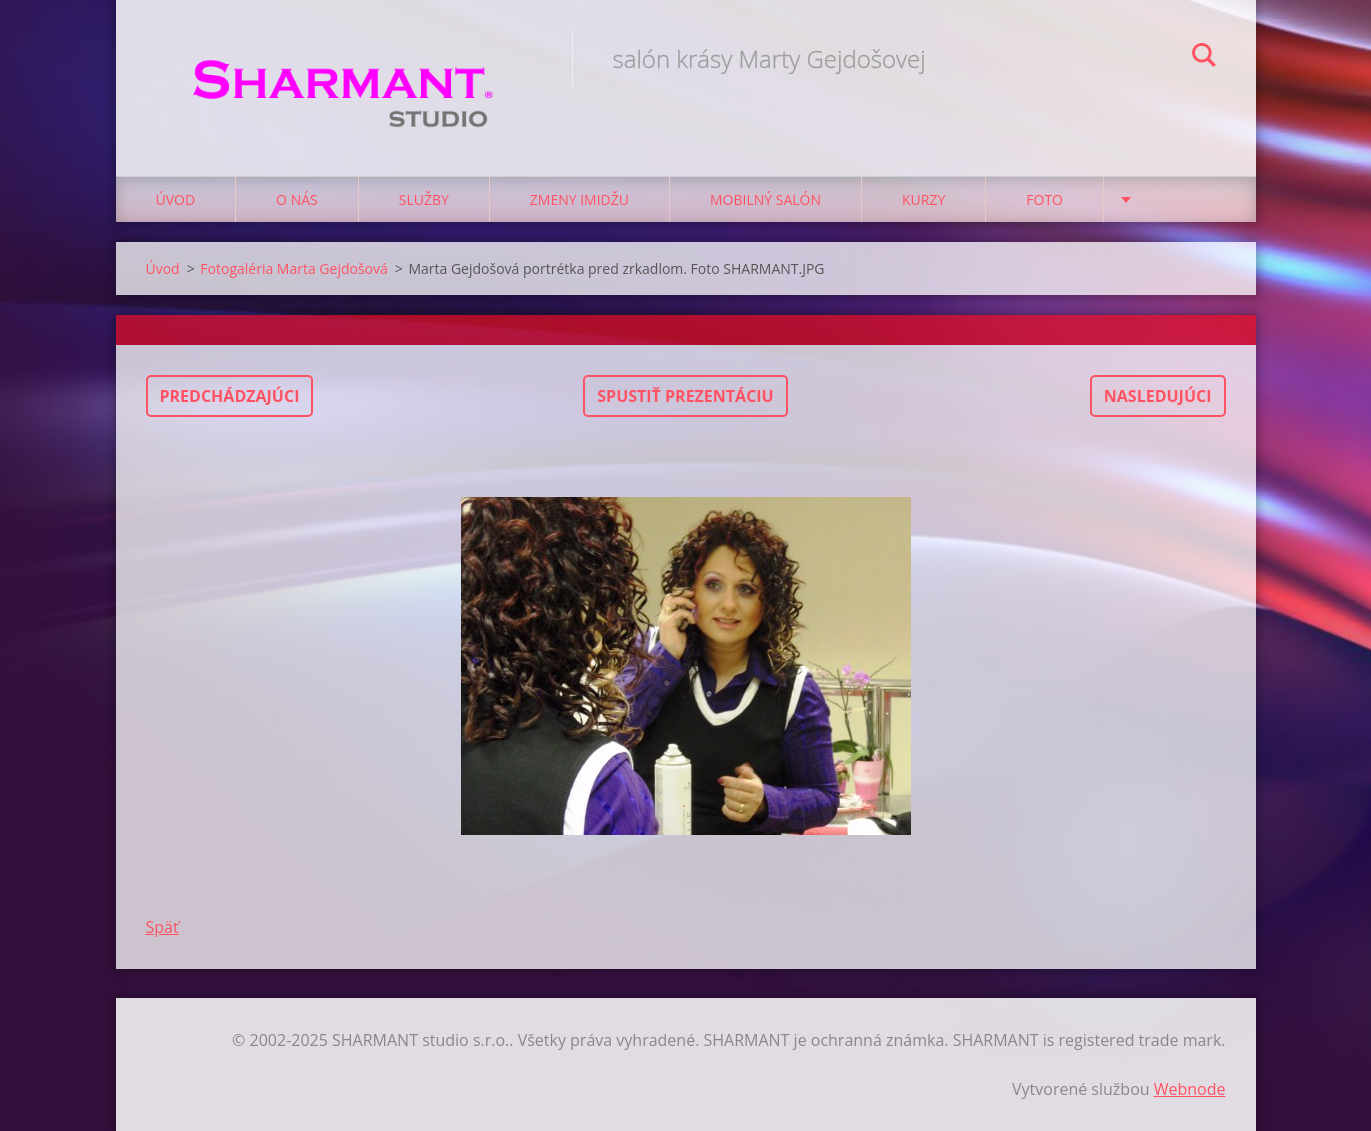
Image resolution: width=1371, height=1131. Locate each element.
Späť (162, 927)
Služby (424, 199)
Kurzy (923, 199)
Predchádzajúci (230, 396)
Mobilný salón (765, 199)
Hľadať (1204, 58)
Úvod (176, 199)
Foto (1044, 199)
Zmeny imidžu (579, 199)
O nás (297, 199)
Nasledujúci (1158, 396)
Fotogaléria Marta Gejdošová (293, 268)
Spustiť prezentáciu (685, 396)
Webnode (1190, 1089)
